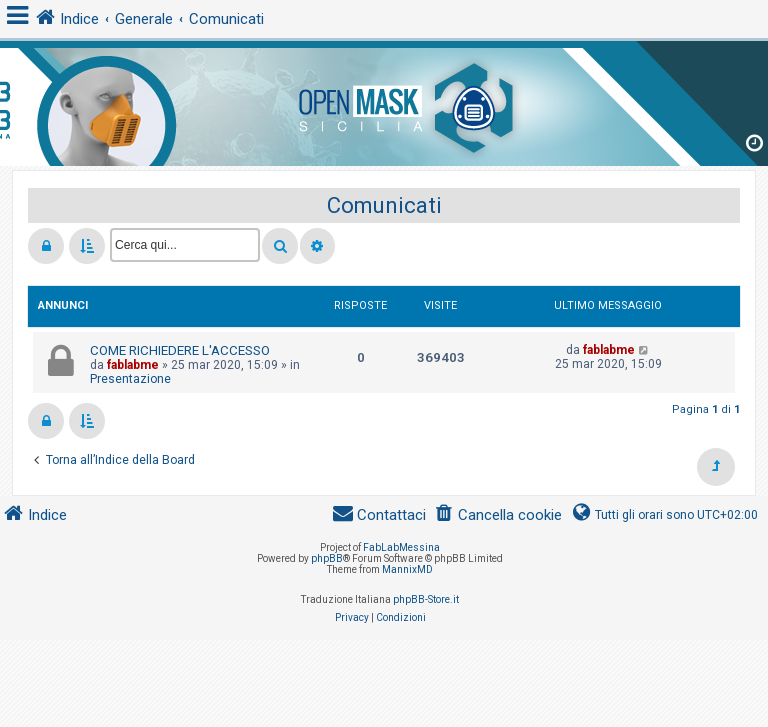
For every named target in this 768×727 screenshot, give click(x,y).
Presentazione (130, 379)
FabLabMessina (401, 547)
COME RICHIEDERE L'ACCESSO (180, 350)
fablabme (133, 365)
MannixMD (407, 569)
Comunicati (384, 205)
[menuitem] (498, 515)
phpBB (327, 558)
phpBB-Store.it (426, 599)
